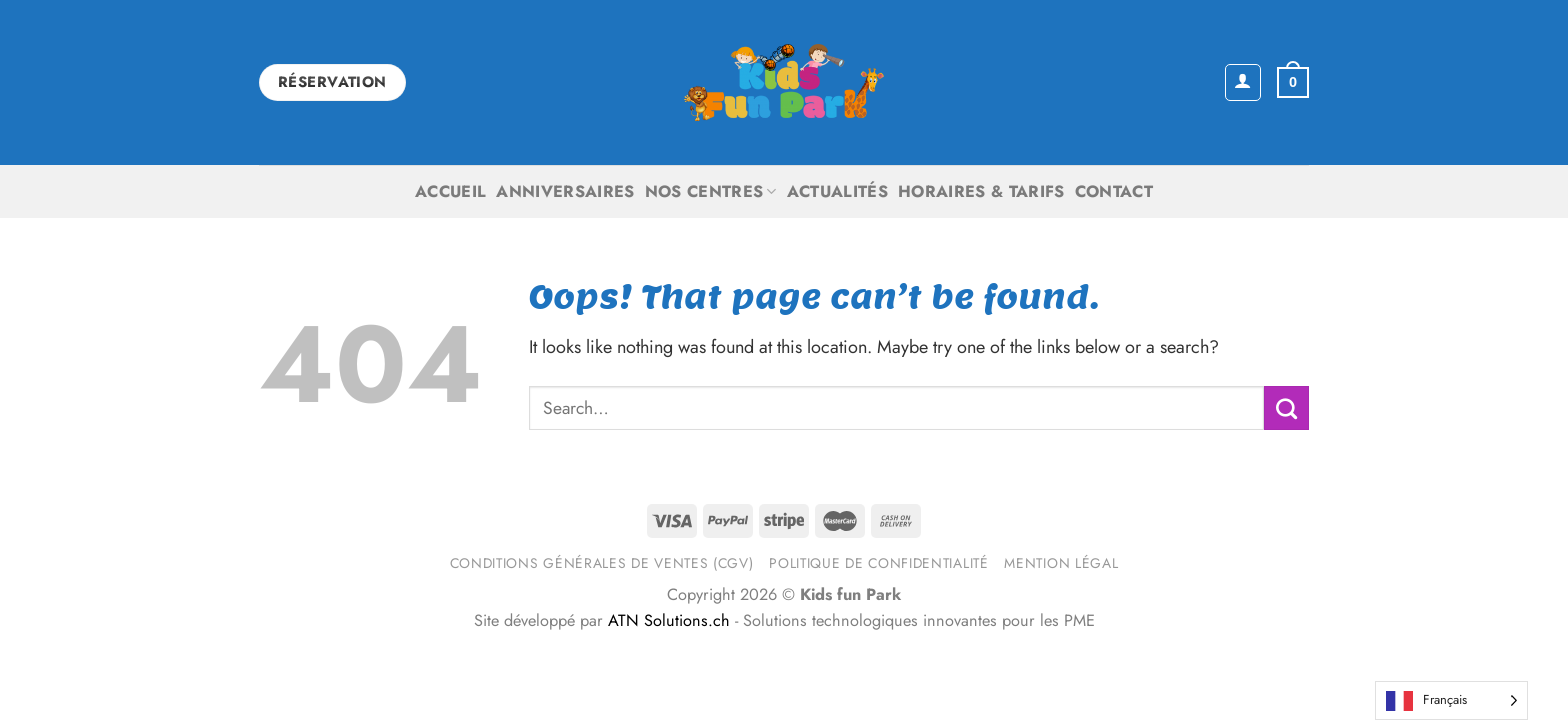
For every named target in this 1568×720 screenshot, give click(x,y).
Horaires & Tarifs (981, 191)
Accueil (450, 191)
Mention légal (1061, 563)
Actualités (837, 191)
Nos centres (711, 191)
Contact (1114, 191)
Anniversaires (565, 191)
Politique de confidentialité (878, 563)
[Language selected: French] (1451, 700)
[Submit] (1286, 408)
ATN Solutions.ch (669, 620)
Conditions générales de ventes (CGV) (602, 563)
